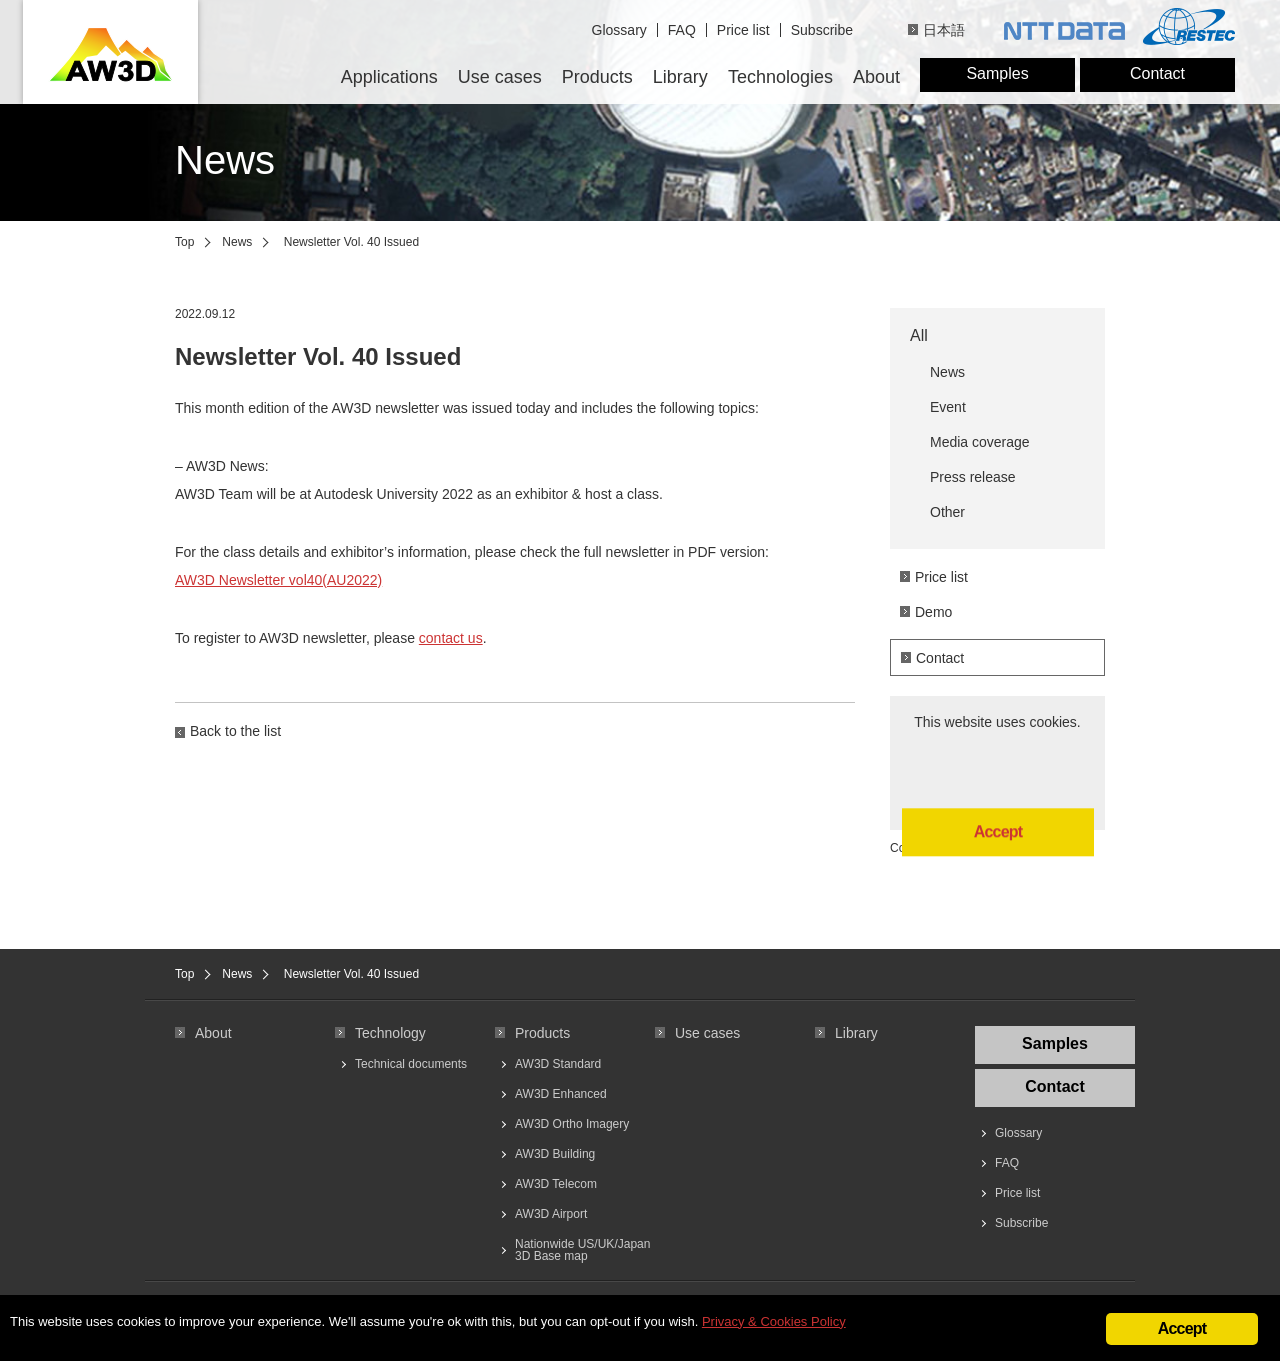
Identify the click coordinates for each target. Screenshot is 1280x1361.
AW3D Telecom (556, 1184)
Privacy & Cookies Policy (774, 1323)
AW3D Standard (558, 1064)
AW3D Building (555, 1154)
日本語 (944, 30)
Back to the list (235, 731)
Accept (998, 767)
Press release (973, 477)
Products (597, 77)
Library (680, 77)
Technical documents (411, 1064)
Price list (743, 30)
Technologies (780, 77)
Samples (997, 73)
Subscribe (822, 30)
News (237, 242)
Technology (390, 1033)
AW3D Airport (551, 1214)
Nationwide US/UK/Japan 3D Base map (582, 1250)
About (876, 77)
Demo (933, 612)
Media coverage (980, 442)
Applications (389, 77)
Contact (1157, 73)
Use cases (500, 77)
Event (948, 407)
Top (184, 242)
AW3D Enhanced (561, 1094)
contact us (451, 638)
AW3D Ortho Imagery (572, 1124)
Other (947, 512)
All (919, 335)
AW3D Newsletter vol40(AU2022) (278, 580)
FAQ (682, 30)
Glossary (619, 30)
